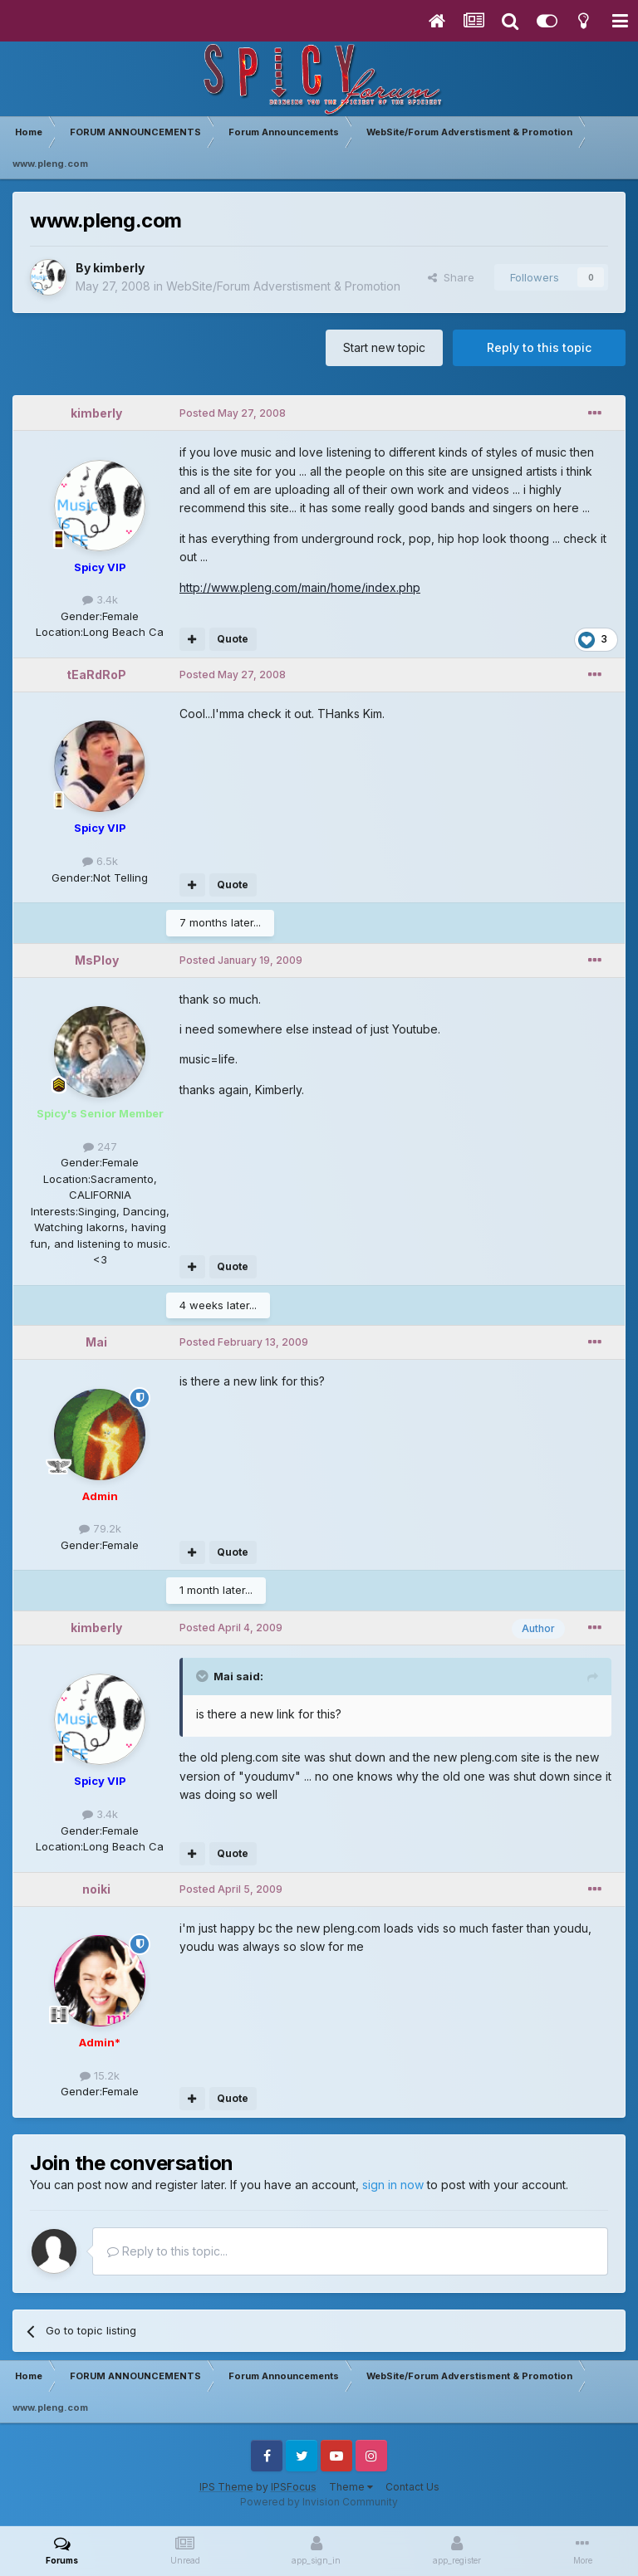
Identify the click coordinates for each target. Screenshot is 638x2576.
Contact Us (412, 2487)
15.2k (100, 2075)
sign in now (393, 2185)
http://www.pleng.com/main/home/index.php (299, 587)
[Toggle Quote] (203, 1676)
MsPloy (97, 960)
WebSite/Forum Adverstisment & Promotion (283, 286)
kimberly (119, 268)
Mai (96, 1342)
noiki (96, 1889)
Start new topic (384, 347)
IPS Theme (226, 2487)
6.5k (100, 861)
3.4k (100, 599)
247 (100, 1146)
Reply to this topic (539, 347)
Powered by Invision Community (319, 2501)
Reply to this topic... (167, 2251)
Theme (351, 2487)
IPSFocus (294, 2487)
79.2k (100, 1528)
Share (451, 277)
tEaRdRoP (96, 674)
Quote (232, 639)
